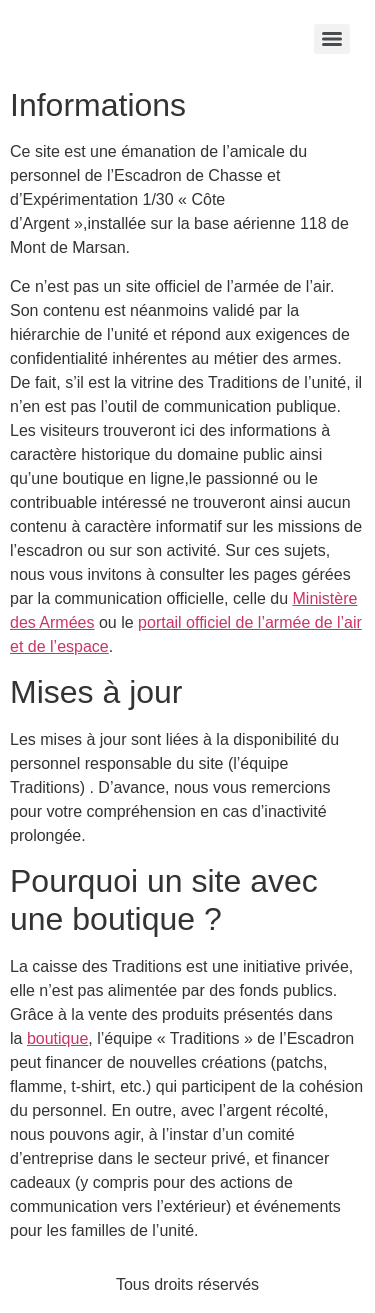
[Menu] (332, 39)
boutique (57, 1038)
